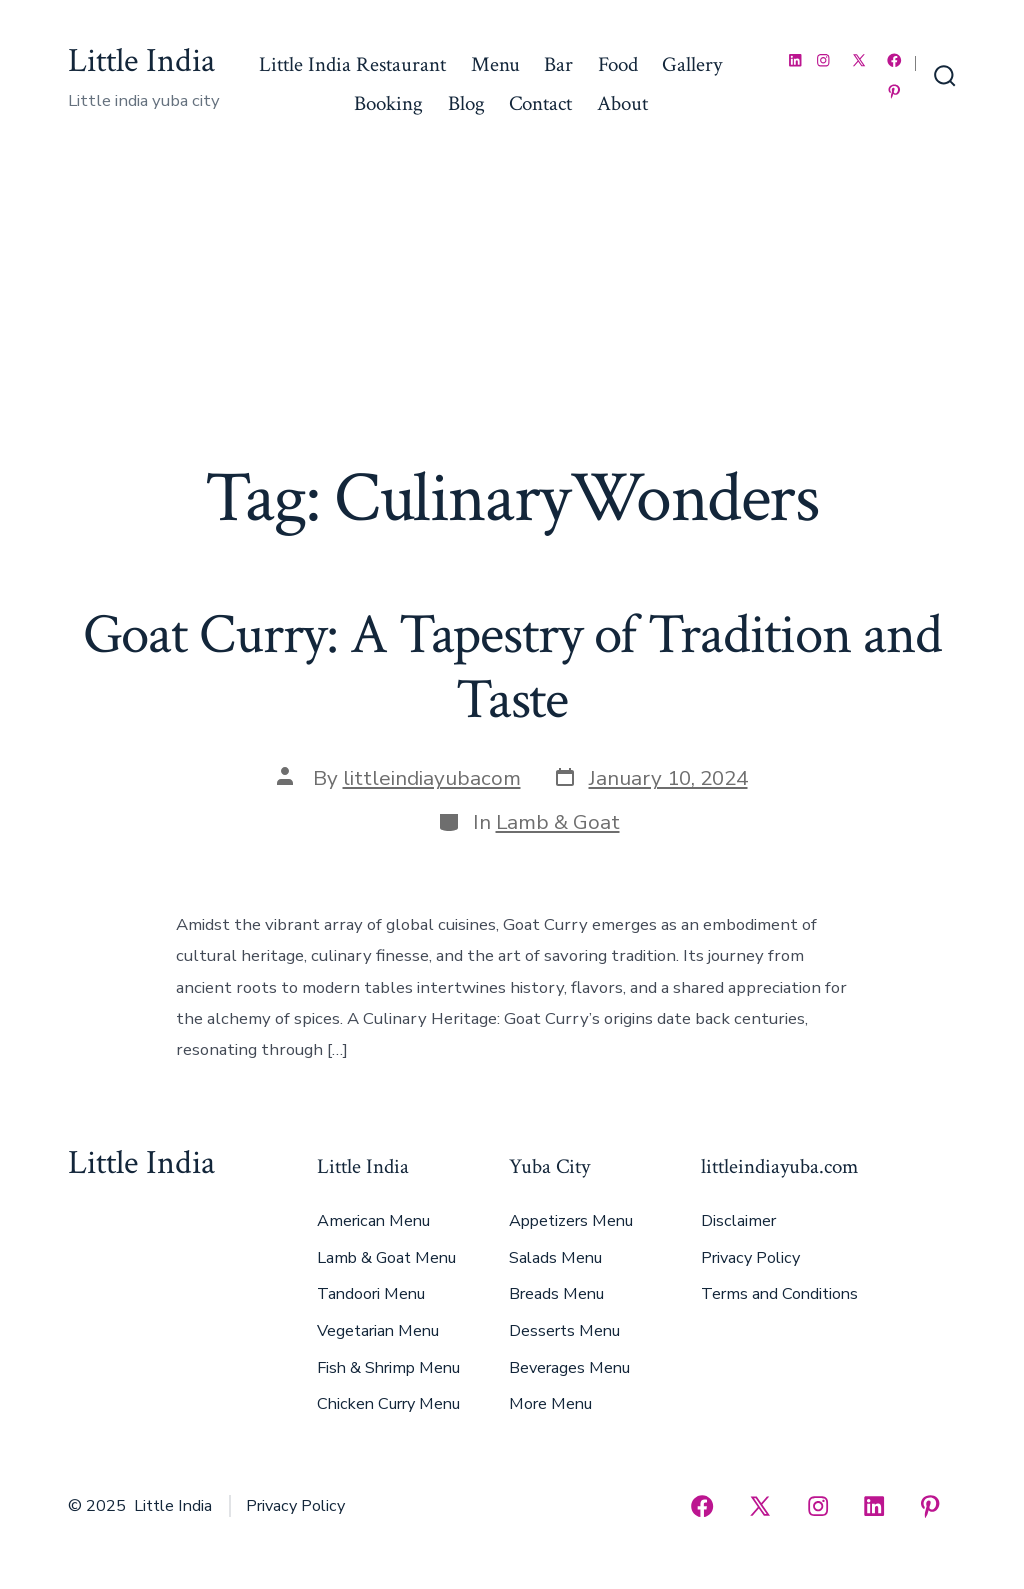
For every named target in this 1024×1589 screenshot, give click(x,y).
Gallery (692, 64)
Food (618, 64)
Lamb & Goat (558, 822)
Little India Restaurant (352, 64)
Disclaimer (738, 1221)
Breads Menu (556, 1294)
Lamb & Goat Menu (386, 1258)
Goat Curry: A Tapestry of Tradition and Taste (512, 667)
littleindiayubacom (432, 778)
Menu (495, 64)
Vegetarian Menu (378, 1331)
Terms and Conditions (779, 1294)
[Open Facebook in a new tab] (894, 60)
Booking (388, 103)
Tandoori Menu (371, 1294)
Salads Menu (555, 1258)
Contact (540, 103)
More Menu (550, 1404)
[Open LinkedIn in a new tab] (795, 60)
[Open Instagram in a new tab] (823, 60)
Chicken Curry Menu (388, 1404)
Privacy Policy (750, 1258)
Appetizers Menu (571, 1221)
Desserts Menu (564, 1331)
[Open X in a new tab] (859, 60)
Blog (466, 103)
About (622, 103)
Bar (558, 64)
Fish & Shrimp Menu (388, 1368)
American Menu (373, 1221)
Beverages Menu (569, 1368)
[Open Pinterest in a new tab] (894, 91)
